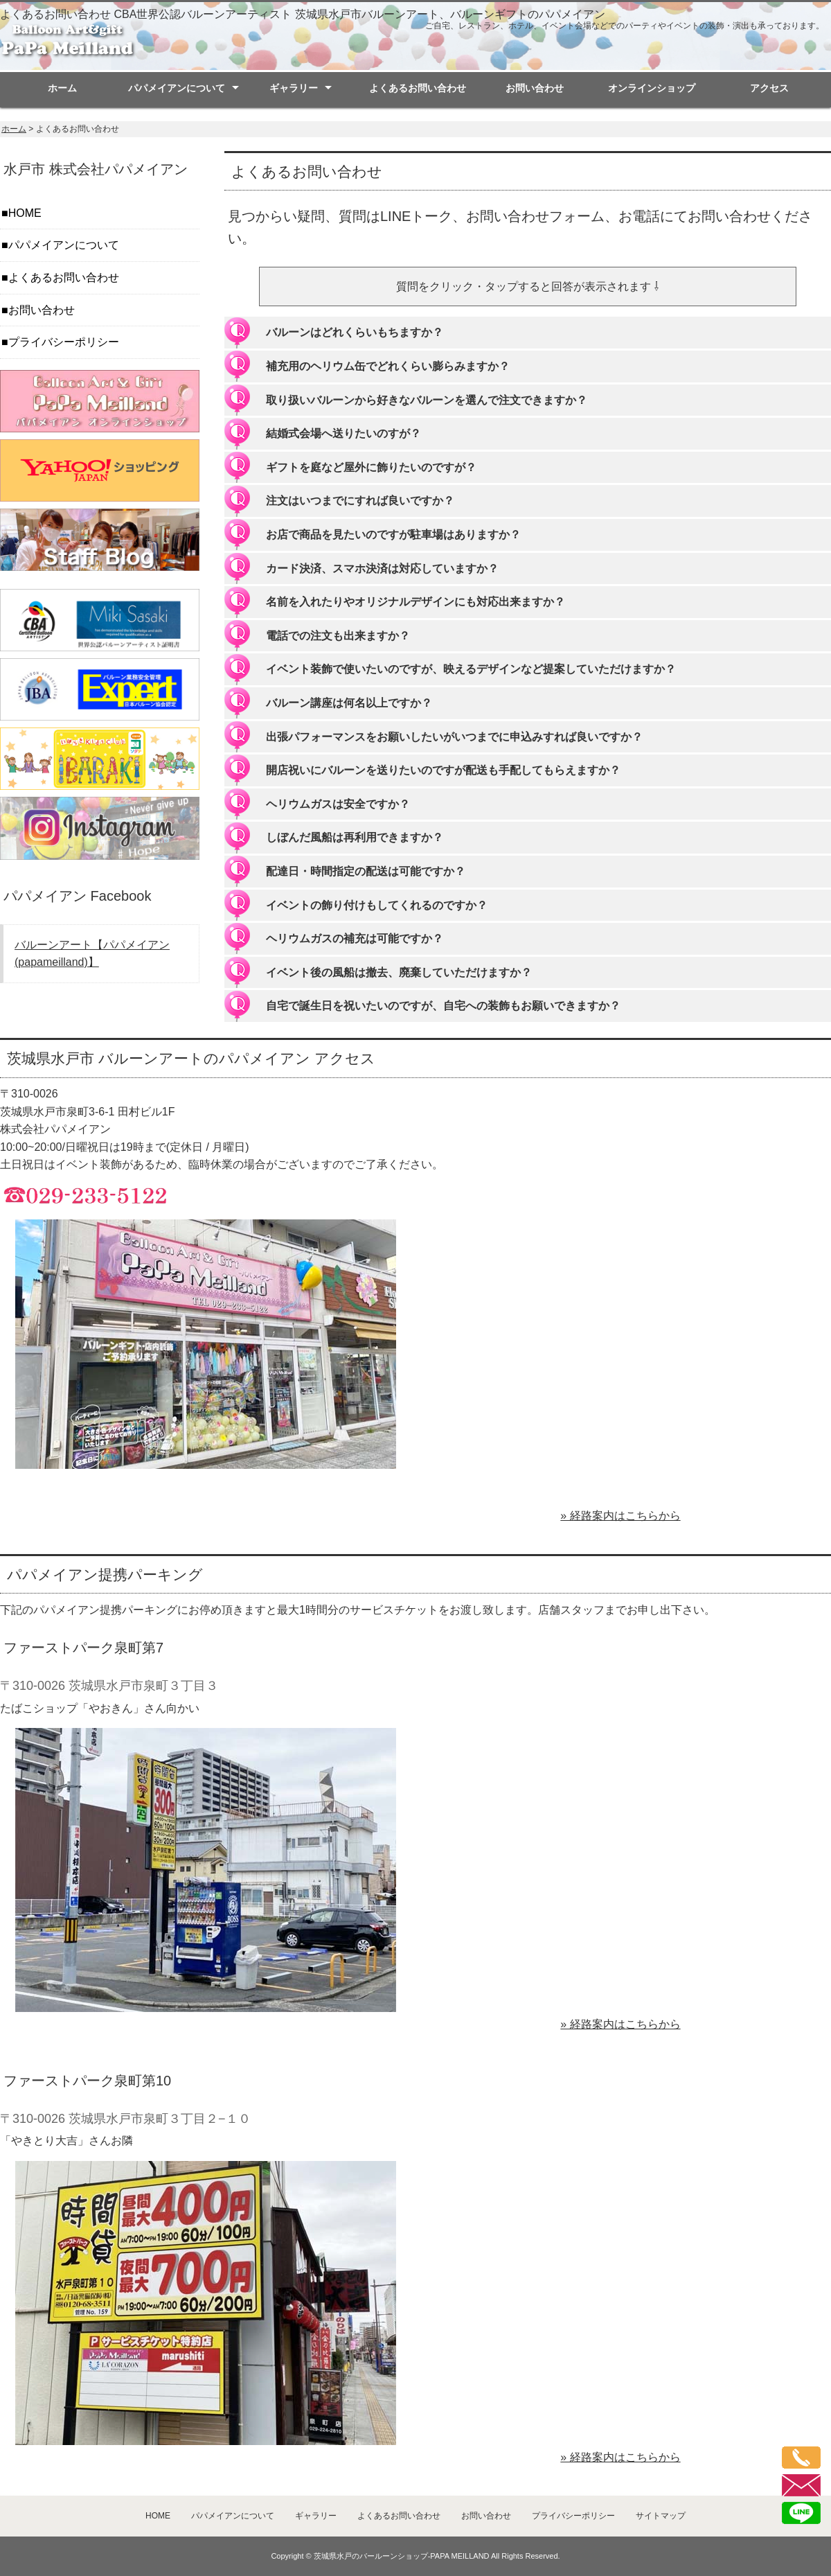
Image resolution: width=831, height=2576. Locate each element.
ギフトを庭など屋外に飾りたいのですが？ (371, 467)
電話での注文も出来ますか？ (338, 636)
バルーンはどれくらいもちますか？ (354, 332)
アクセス (769, 88)
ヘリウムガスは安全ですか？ (338, 804)
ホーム (62, 88)
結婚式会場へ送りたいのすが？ (343, 433)
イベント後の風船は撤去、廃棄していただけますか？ (399, 972)
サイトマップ (661, 2516)
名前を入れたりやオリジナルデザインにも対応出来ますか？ (415, 602)
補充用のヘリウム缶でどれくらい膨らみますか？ (388, 366)
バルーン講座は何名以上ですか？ (349, 703)
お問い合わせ (535, 88)
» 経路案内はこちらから (620, 1515)
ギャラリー (293, 88)
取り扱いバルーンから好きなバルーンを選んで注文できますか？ (426, 400)
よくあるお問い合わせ (417, 88)
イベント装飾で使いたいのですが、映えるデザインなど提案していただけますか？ (471, 669)
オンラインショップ (651, 88)
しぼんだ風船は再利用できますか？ (354, 837)
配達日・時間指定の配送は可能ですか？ (365, 871)
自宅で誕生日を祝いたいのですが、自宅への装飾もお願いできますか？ (443, 1006)
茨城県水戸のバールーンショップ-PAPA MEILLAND (402, 2556)
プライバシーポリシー (63, 342)
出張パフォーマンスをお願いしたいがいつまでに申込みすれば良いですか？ (454, 737)
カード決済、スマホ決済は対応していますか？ (382, 568)
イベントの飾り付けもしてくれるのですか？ (377, 905)
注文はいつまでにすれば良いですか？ (360, 500)
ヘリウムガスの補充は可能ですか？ (354, 938)
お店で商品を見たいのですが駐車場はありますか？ (393, 534)
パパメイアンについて (176, 88)
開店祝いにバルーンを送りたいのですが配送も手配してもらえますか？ (443, 770)
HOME (25, 213)
